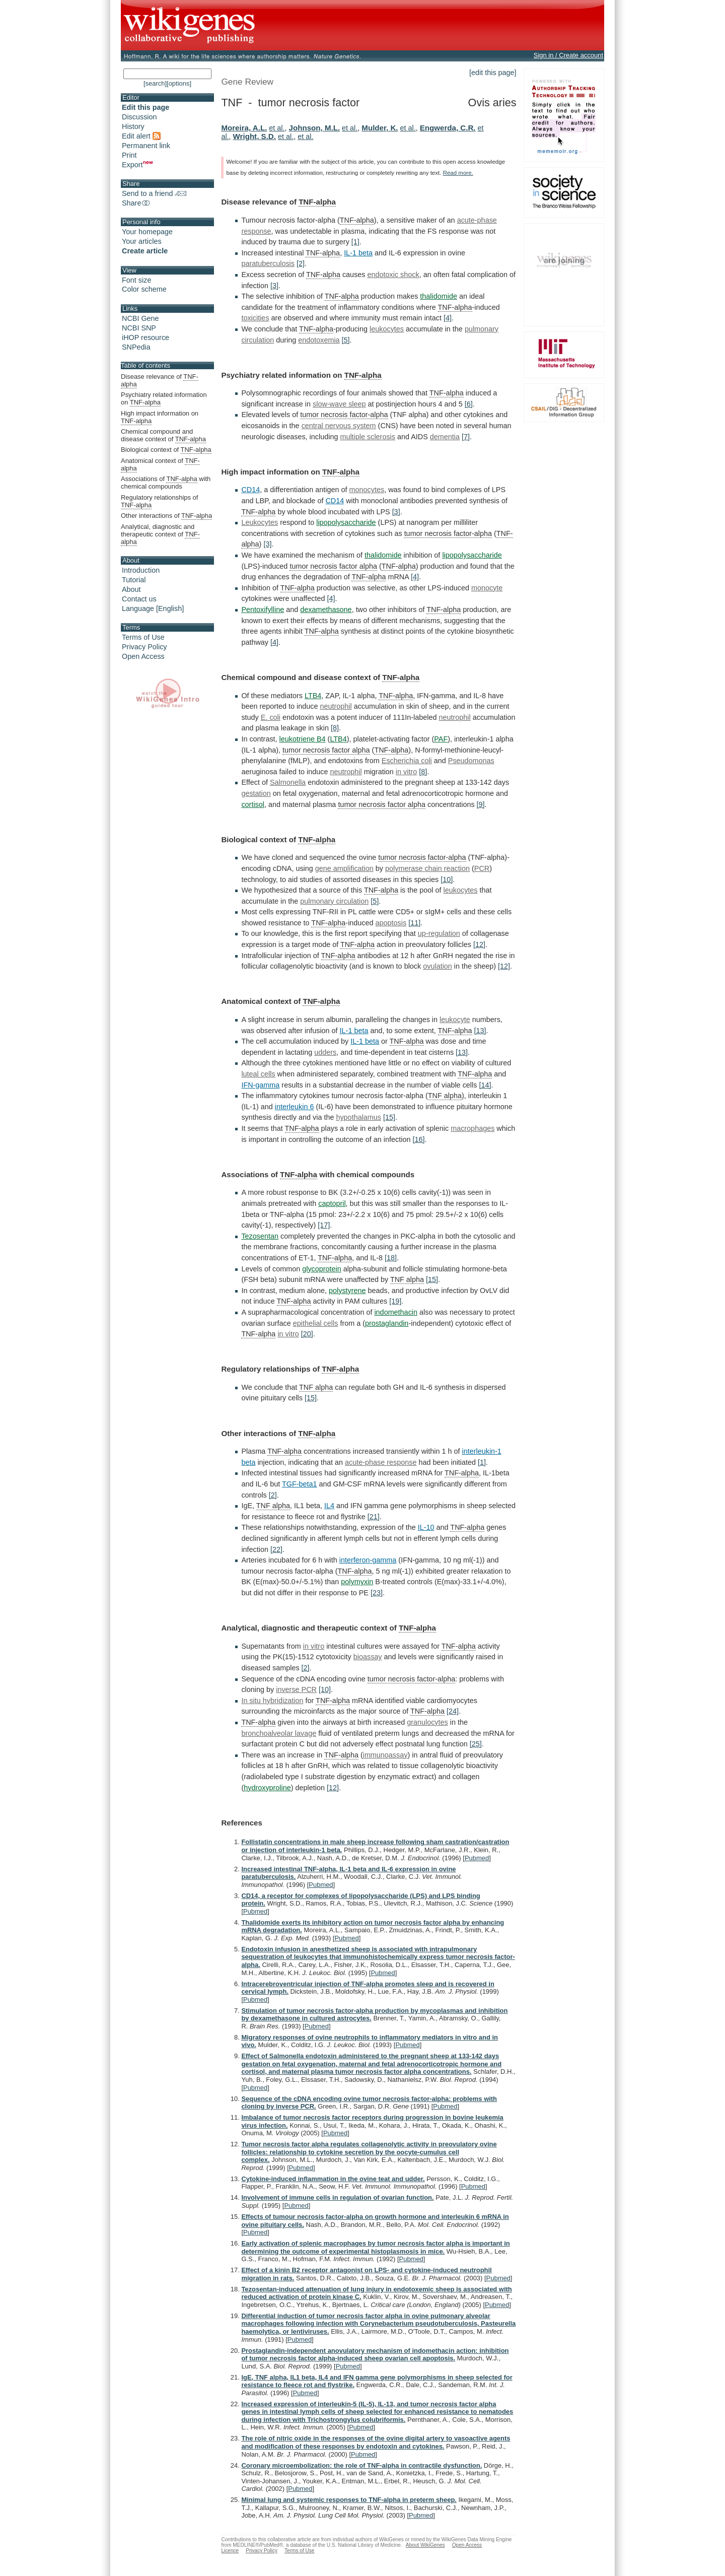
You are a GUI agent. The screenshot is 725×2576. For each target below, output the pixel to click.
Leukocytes (259, 522)
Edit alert (141, 136)
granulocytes (427, 1722)
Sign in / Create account (568, 55)
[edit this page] (493, 73)
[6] (469, 404)
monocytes (367, 490)
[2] (301, 263)
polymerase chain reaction (427, 868)
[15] (389, 1117)
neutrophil (335, 706)
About (131, 589)
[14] (485, 1085)
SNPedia (136, 347)
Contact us (139, 599)
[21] (374, 1517)
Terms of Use (143, 637)
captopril (331, 1203)
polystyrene (347, 1290)
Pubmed (477, 1858)
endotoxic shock (393, 274)
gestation (255, 793)
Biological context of (166, 450)
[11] (414, 923)
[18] (391, 1258)
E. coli (270, 717)
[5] (346, 340)
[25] (476, 1744)
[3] (274, 286)
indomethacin (395, 1312)
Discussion (139, 117)
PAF (441, 739)
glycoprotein (321, 1269)
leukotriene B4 (302, 739)
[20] (307, 1334)
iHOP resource (145, 337)
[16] (418, 1139)
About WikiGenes (425, 2545)
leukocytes (387, 329)
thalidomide (438, 296)
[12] (479, 944)
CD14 (250, 490)
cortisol (252, 804)
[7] (466, 437)
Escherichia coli (407, 761)
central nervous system (339, 426)
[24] (453, 1711)
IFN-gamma (260, 1085)
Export (137, 165)
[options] (179, 83)
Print (129, 155)
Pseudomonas (471, 761)
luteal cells (258, 1074)
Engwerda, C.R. (448, 127)
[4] (448, 318)
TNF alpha (445, 1096)
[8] (335, 728)
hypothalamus (358, 1117)
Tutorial (134, 580)
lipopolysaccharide (346, 522)
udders (325, 1052)
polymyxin (357, 1582)
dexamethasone (325, 609)
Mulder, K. (379, 127)
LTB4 (313, 696)
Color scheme (144, 289)
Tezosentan (259, 1236)
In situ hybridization (272, 1701)
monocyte (486, 588)
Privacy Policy (144, 647)
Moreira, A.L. (244, 127)
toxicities (255, 318)
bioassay (367, 1657)
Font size (136, 280)
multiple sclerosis (367, 437)
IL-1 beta (358, 253)
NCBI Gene (140, 318)
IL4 (329, 1506)
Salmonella (288, 782)
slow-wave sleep (339, 404)
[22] (276, 1549)
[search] (155, 83)
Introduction (141, 570)
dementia (445, 437)
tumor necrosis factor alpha (333, 566)
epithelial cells (315, 1323)
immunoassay (385, 1755)
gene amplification (344, 868)
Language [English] (153, 608)
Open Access (143, 656)
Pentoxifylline (262, 609)
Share (136, 203)
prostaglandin (386, 1323)
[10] (447, 879)
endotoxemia (318, 340)
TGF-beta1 (299, 1484)
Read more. (458, 173)
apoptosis (391, 923)
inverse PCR (296, 1689)
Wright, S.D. (254, 136)
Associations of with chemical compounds (165, 482)
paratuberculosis (268, 263)
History (133, 126)
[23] (377, 1593)
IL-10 (426, 1527)
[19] (395, 1301)
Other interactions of (166, 516)
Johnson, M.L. (314, 127)
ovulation (437, 966)
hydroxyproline (267, 1788)
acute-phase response (380, 1462)
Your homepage (147, 232)
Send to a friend (154, 193)
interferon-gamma (368, 1560)
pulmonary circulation (334, 901)
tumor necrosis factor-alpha (344, 415)
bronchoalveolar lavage (278, 1733)
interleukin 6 (294, 1107)
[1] (355, 242)
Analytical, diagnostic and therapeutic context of (160, 534)
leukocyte (455, 1019)
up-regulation (439, 933)
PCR (481, 868)
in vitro (406, 772)
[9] (481, 804)
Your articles (142, 241)
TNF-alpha (317, 201)
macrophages (472, 1128)
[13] (480, 1031)
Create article (145, 251)
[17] (324, 1225)
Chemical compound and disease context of (163, 435)
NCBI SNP (139, 328)
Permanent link (146, 146)
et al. (276, 128)
